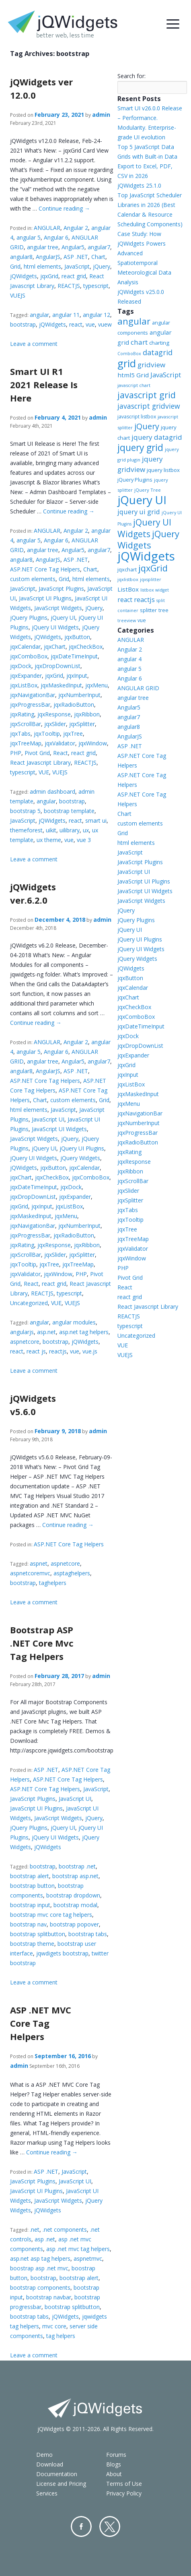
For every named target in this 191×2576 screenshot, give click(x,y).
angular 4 (129, 659)
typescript (96, 286)
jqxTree (73, 733)
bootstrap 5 (25, 811)
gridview (151, 364)
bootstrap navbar (48, 2297)
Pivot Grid (37, 753)
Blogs (113, 2464)
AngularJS (48, 257)
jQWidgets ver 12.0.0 (41, 88)
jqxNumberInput (79, 695)
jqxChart (55, 646)
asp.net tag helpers (84, 1332)
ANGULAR (47, 228)
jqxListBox (23, 685)
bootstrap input (30, 1905)
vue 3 (84, 840)
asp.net (46, 1332)
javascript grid (146, 395)
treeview (126, 620)
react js (36, 1351)
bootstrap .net (77, 1866)
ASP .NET (76, 257)
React (60, 753)
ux (86, 830)
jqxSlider (55, 724)
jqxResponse (54, 714)
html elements (42, 266)
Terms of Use (124, 2483)
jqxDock (20, 666)
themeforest (26, 830)
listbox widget (154, 590)
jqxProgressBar (30, 704)
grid (126, 363)
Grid (15, 266)
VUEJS (17, 295)
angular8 (21, 257)
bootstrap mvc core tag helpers (51, 1914)
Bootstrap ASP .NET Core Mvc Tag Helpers (42, 1643)
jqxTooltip (47, 733)
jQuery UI (63, 617)
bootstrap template (69, 811)
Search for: (131, 76)
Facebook (81, 2526)
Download (49, 2464)
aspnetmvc (88, 2258)
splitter (148, 610)
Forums (116, 2454)
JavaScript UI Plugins (45, 598)
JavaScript (77, 266)
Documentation (56, 2474)
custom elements (32, 579)
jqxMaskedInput (61, 685)
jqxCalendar (25, 646)
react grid (74, 276)
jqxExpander (26, 675)
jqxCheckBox (86, 646)
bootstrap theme (32, 1943)
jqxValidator (60, 743)
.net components (65, 2229)
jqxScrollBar (25, 724)
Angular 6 (56, 237)
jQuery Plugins (28, 617)
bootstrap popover (74, 1924)
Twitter (109, 2526)
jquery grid (140, 447)
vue (90, 324)
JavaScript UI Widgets (59, 1129)
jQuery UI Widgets (55, 627)
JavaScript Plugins (61, 588)
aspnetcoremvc (30, 1573)
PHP (15, 753)
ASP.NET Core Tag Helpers (45, 569)
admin (101, 114)
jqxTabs (20, 733)
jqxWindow (92, 743)
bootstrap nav (28, 1924)
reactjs (58, 1351)
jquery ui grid (138, 511)
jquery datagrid (156, 437)
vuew (105, 324)
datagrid (158, 352)
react (75, 324)
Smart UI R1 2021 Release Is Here (44, 384)
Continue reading (64, 208)
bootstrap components (40, 2287)
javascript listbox (136, 416)
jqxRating (22, 714)
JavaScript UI (48, 1119)
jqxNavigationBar (32, 695)
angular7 (99, 247)
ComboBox (129, 353)
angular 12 (96, 315)
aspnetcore (24, 1341)
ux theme (49, 840)
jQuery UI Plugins (82, 1148)
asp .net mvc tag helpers (78, 2249)
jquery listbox (163, 470)
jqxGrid (49, 276)
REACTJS (69, 286)
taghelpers (52, 1583)
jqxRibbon (87, 714)
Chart (98, 257)
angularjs (22, 1332)
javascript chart (133, 385)
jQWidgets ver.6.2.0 (33, 893)
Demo (44, 2454)
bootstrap (23, 324)
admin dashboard (52, 791)
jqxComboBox (28, 656)
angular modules (74, 1322)
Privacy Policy (124, 2493)
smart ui (96, 820)
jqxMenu (96, 685)
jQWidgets (23, 276)
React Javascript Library (40, 762)
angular (39, 315)
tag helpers (60, 2336)
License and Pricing (61, 2483)
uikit (51, 830)
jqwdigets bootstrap (62, 1953)
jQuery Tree (147, 490)
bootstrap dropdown (73, 1895)
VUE (44, 772)
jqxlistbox (127, 579)
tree (163, 610)
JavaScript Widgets (58, 608)
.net (34, 2229)
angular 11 (66, 315)
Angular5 (73, 247)
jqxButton (77, 637)
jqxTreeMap (25, 743)
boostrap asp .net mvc (39, 2268)
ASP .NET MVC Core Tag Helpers (40, 2023)
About (114, 2474)
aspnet (38, 1563)
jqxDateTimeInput (74, 656)
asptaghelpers (71, 1573)
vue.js (89, 1351)
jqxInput (76, 675)
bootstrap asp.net (75, 1876)
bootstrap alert (29, 1876)
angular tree (42, 247)
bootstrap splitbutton (37, 1934)
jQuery (101, 266)
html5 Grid (133, 375)
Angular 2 (76, 228)
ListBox (128, 589)
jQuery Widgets (80, 1158)
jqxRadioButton (73, 704)
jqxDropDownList (57, 666)
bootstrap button (32, 1885)
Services (47, 2493)
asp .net (45, 2239)
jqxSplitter (82, 724)
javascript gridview (148, 406)
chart (139, 342)
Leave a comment (34, 344)
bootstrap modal (75, 1905)
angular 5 (28, 237)
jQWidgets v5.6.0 (33, 1404)
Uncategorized (29, 1303)
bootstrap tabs (87, 1934)
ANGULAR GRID (138, 688)
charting (159, 342)
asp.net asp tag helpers (40, 2258)
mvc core (54, 2326)
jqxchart (127, 569)
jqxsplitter (150, 579)
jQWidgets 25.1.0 (139, 185)
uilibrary (70, 830)
